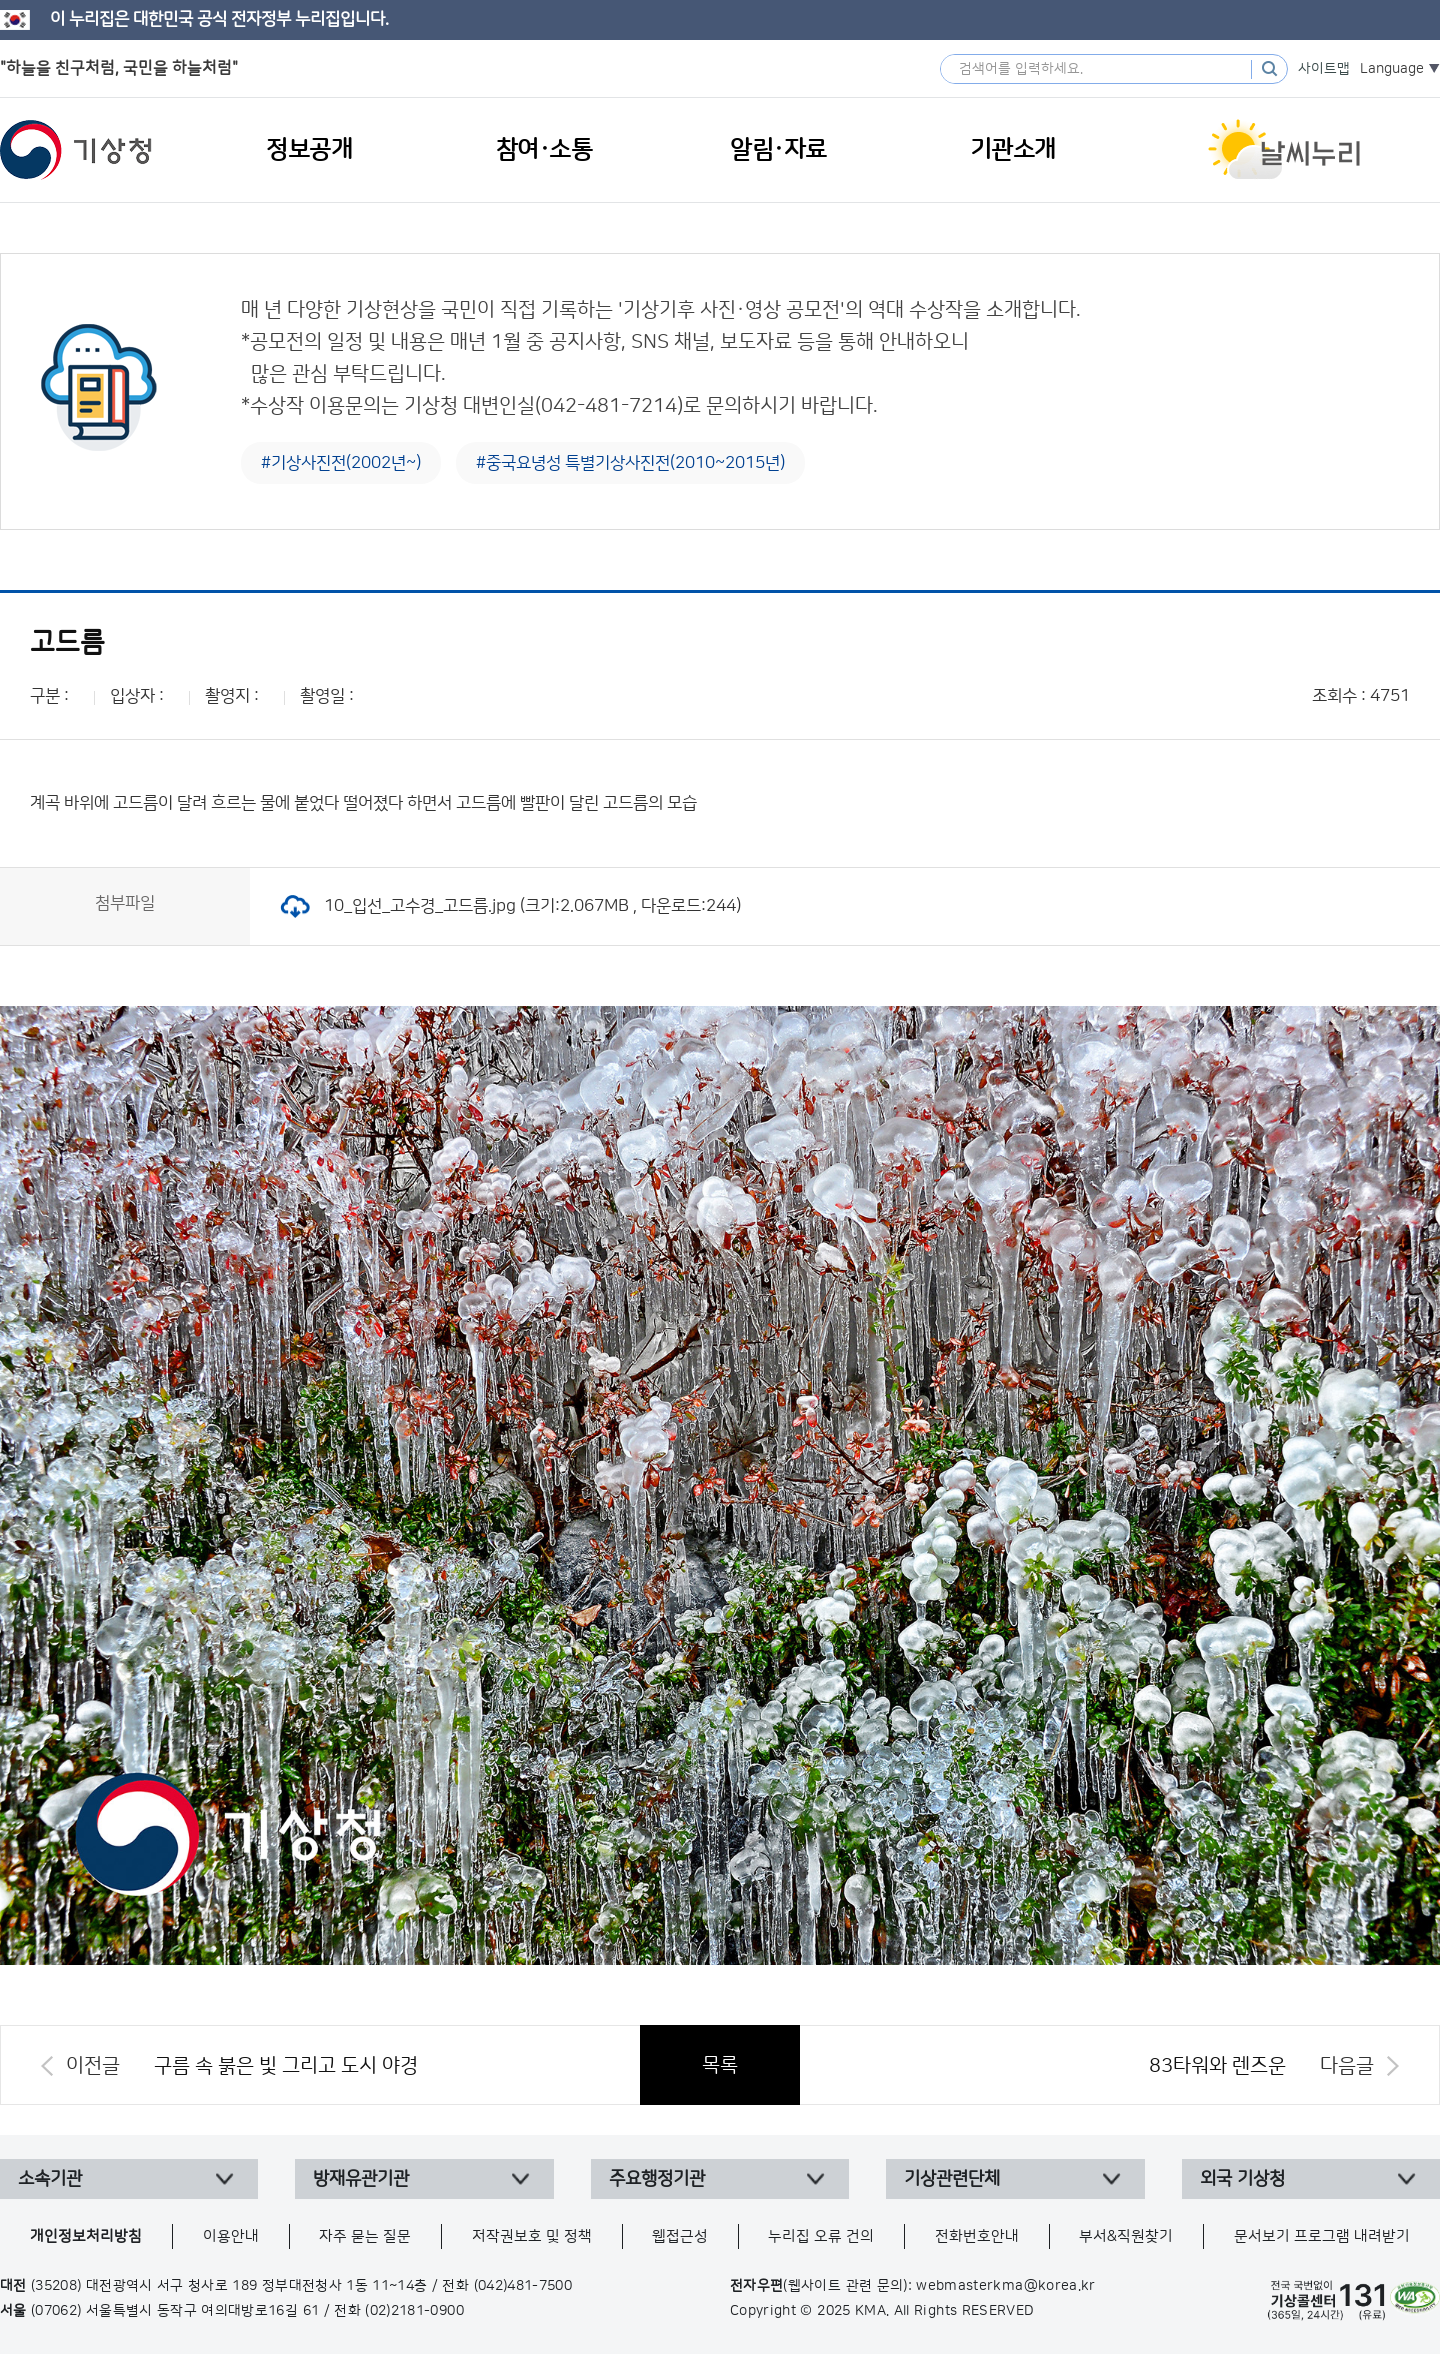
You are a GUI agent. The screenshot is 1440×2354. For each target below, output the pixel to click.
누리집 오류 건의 (821, 2236)
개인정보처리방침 (86, 2236)
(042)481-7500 (523, 2286)
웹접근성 (680, 2236)
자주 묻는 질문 (365, 2236)
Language (1392, 69)
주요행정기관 (657, 2179)
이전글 (93, 2066)
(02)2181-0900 (414, 2311)
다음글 (1347, 2066)
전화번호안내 (977, 2236)
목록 (720, 2065)
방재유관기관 (361, 2179)
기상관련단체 (952, 2179)
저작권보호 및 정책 (532, 2236)
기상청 (76, 150)
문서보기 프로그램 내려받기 (1322, 2236)
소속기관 (50, 2179)
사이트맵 (1324, 69)
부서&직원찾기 (1126, 2236)
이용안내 (231, 2236)
